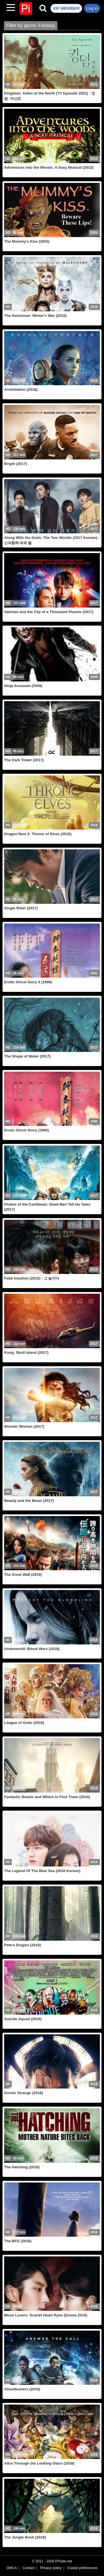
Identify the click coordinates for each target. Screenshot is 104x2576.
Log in (92, 8)
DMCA (11, 2568)
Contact (28, 2568)
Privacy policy (51, 2568)
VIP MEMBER (66, 8)
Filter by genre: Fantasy (30, 25)
